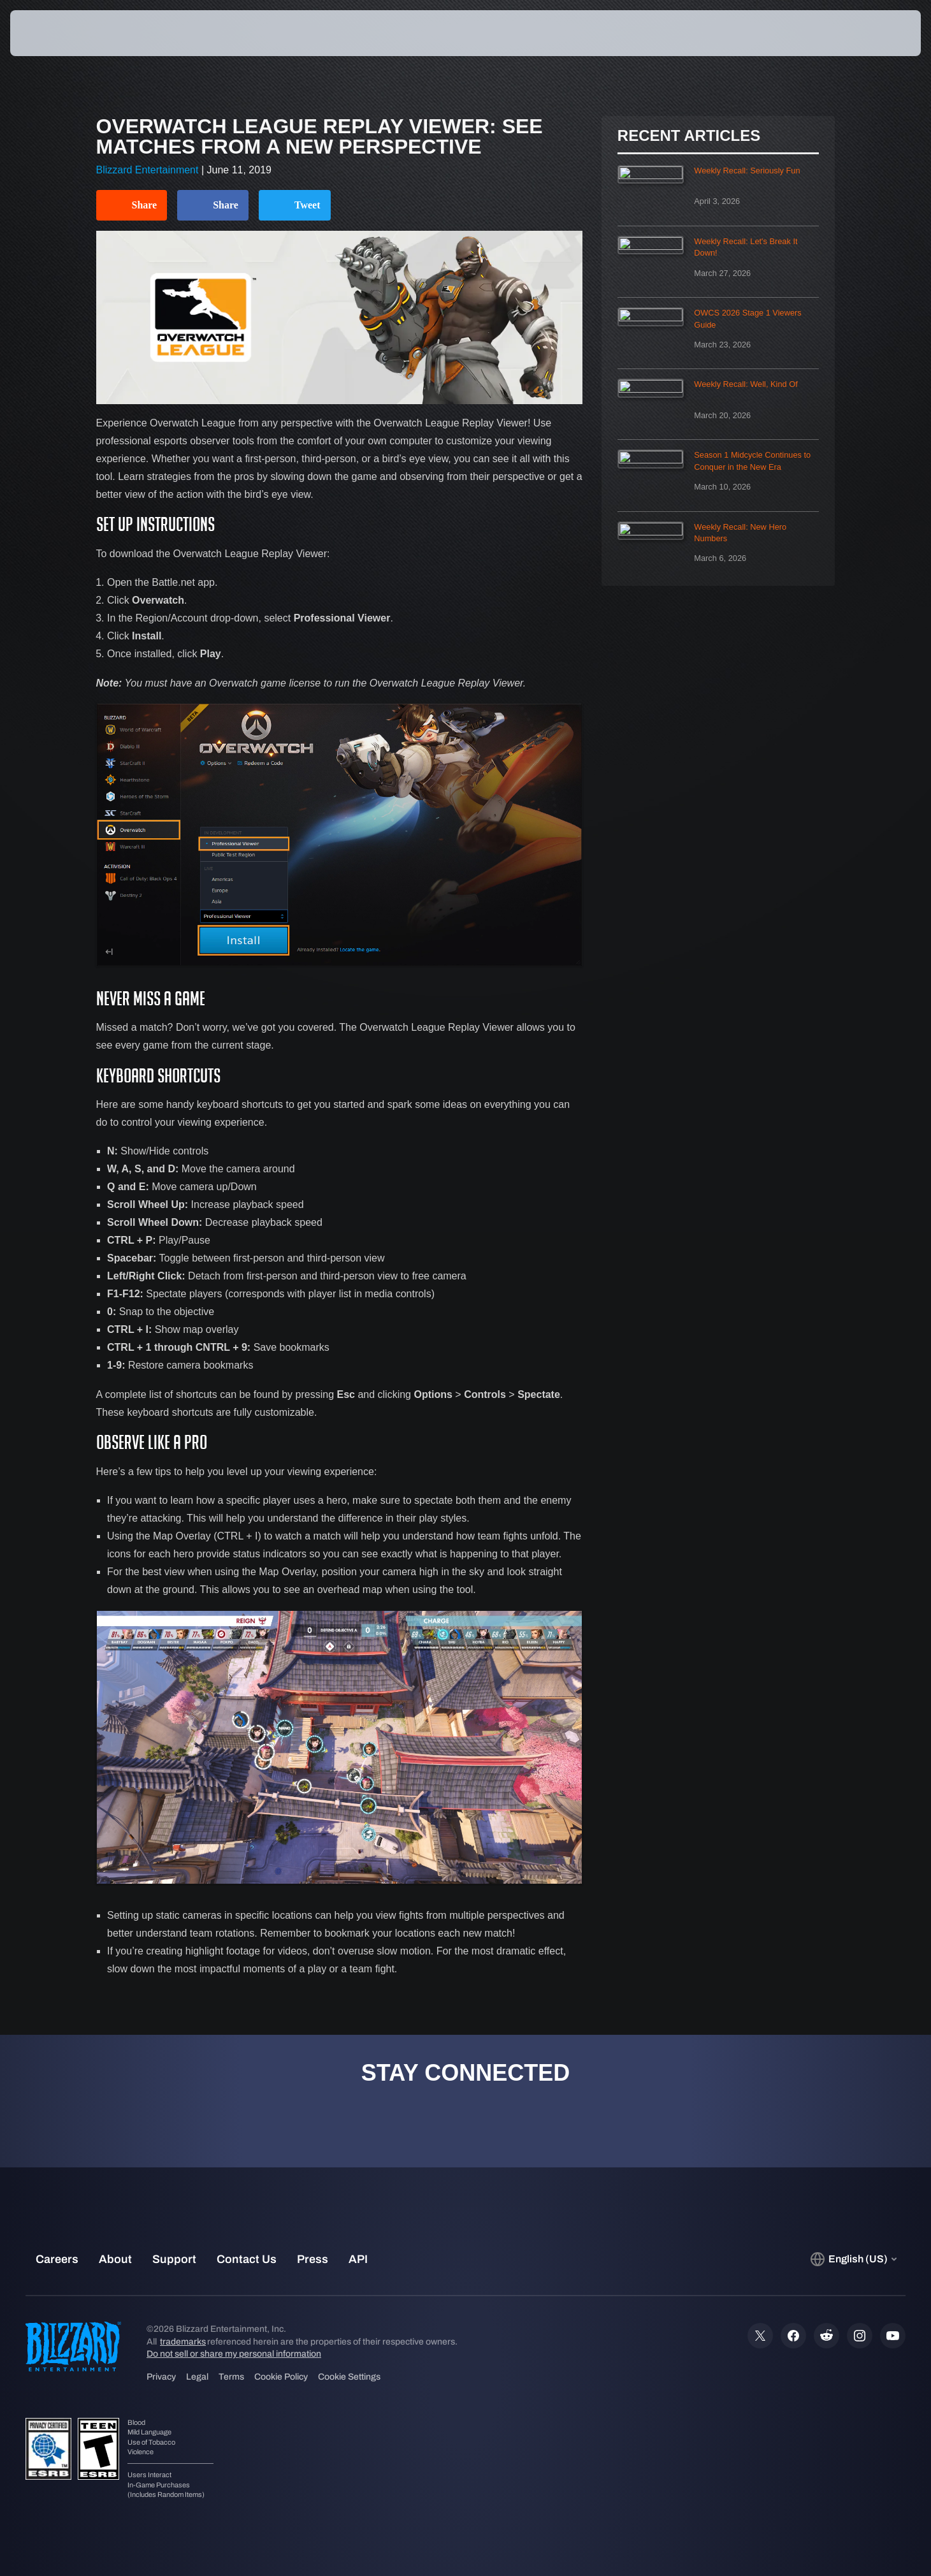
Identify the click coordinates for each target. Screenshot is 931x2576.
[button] (876, 33)
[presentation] (57, 33)
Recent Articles (688, 136)
